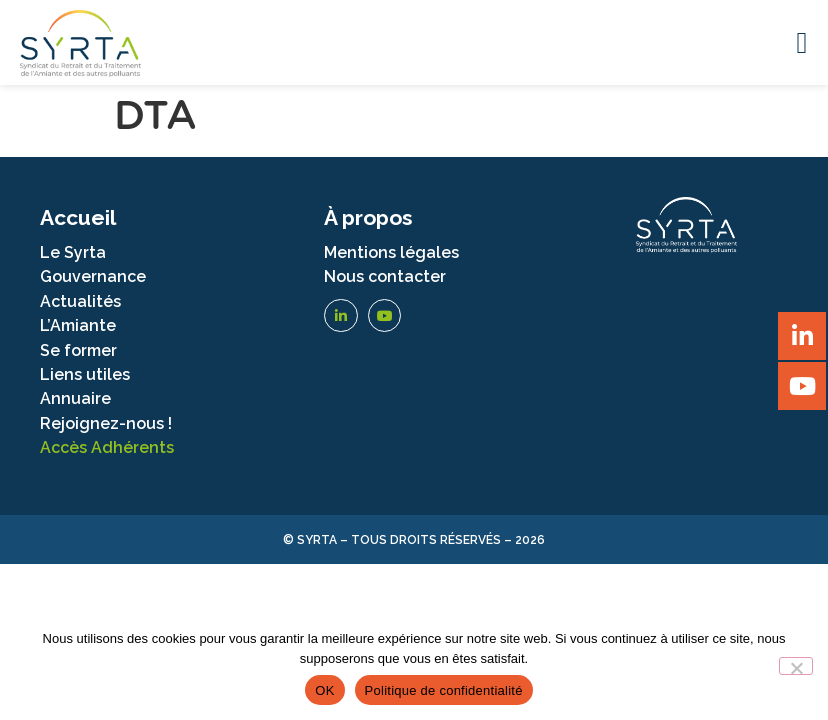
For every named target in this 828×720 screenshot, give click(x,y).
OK (324, 690)
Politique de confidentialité (444, 690)
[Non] (796, 666)
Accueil (78, 217)
